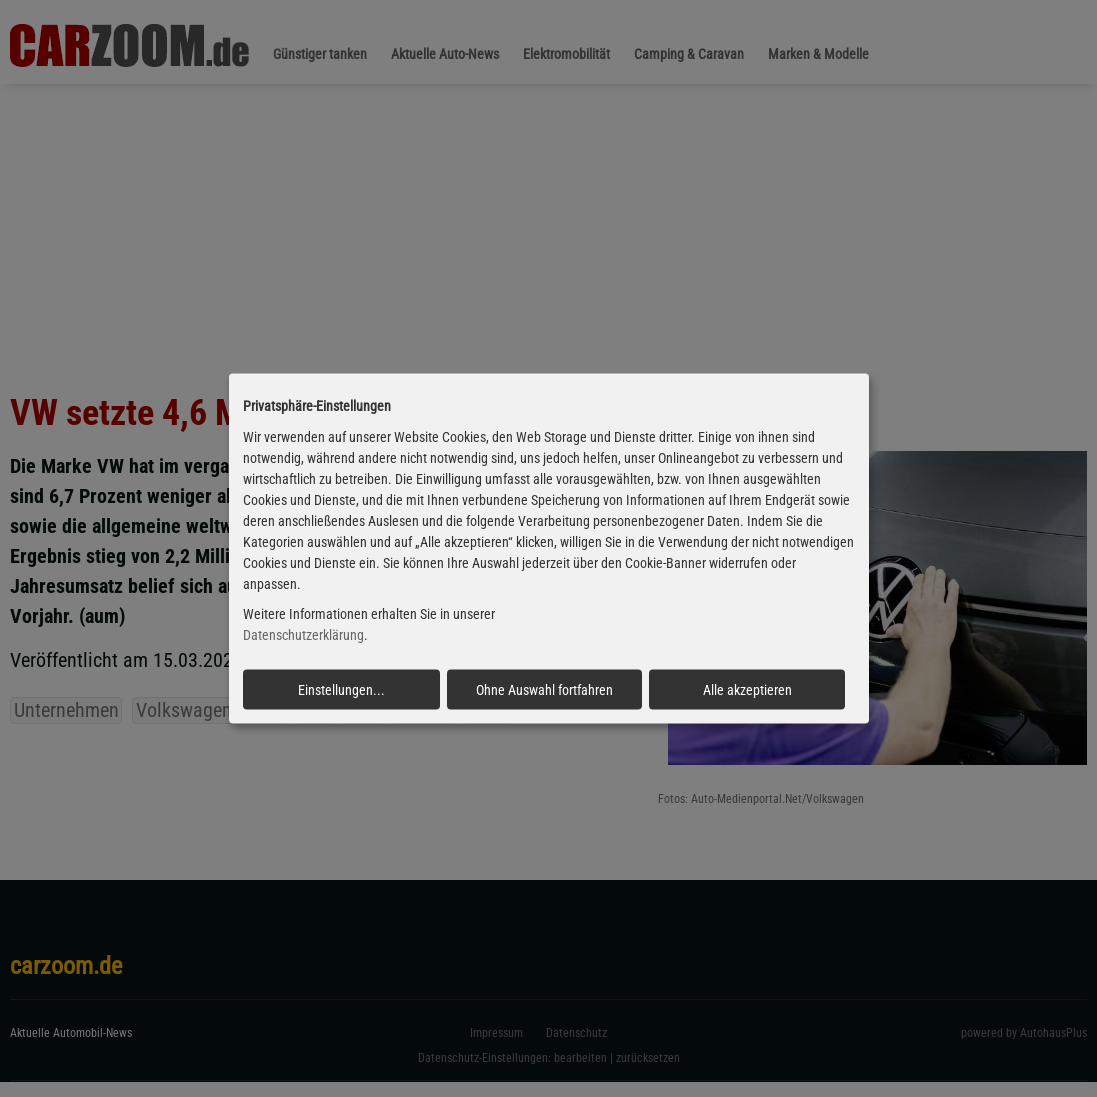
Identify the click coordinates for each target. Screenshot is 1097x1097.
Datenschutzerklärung (303, 635)
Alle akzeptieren (747, 690)
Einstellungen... (341, 690)
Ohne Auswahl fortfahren (544, 690)
